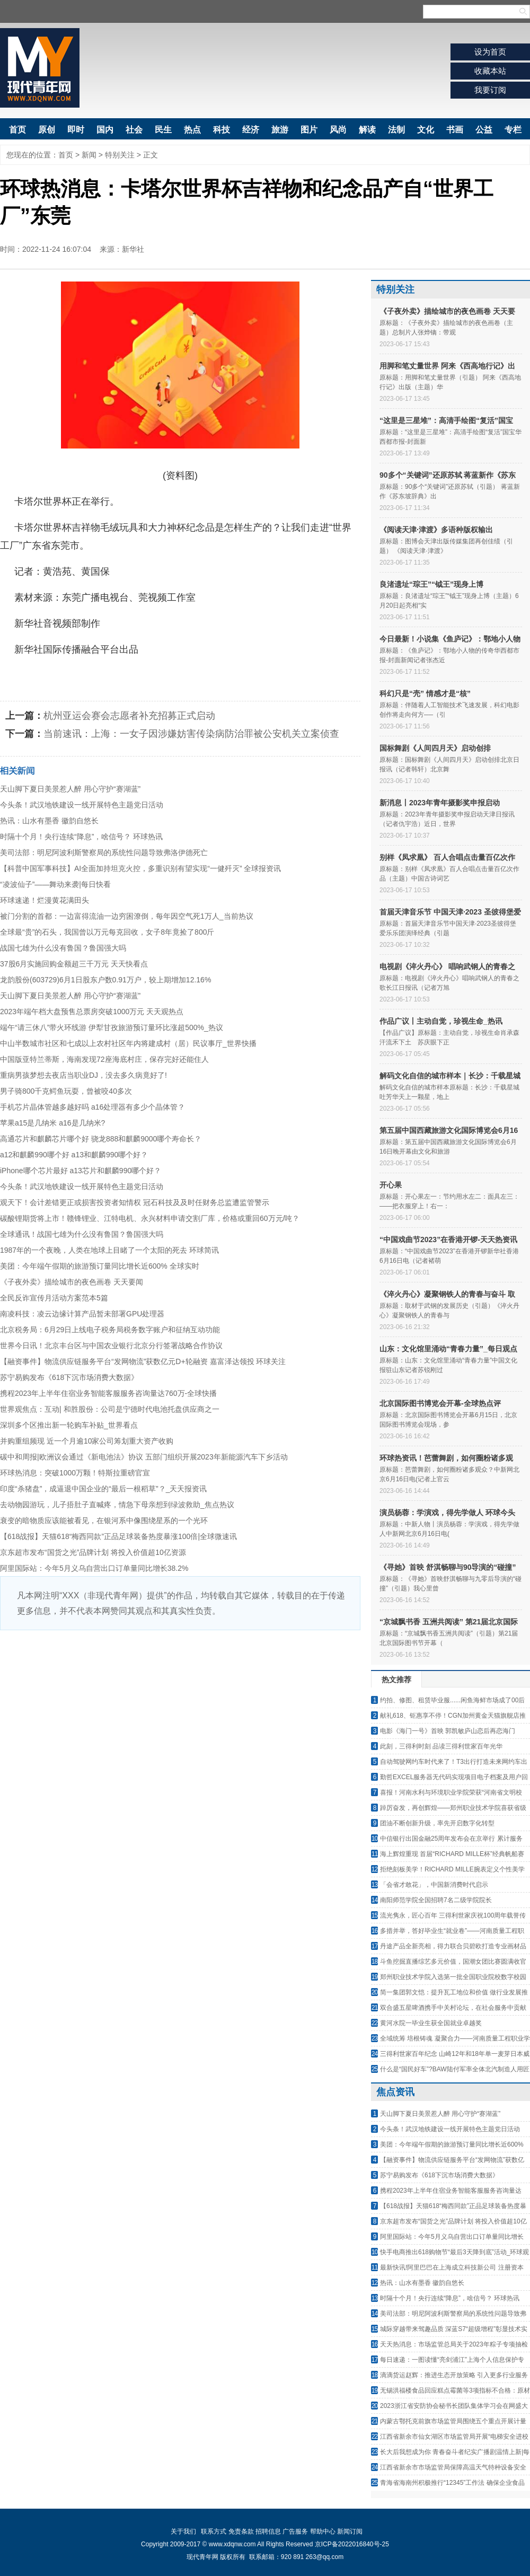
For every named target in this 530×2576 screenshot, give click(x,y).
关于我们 (183, 2531)
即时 (75, 129)
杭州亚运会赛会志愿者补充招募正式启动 (129, 715)
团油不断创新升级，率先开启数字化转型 (437, 1823)
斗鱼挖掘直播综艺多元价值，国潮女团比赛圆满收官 (453, 1961)
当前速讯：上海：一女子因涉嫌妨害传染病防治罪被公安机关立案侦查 (191, 733)
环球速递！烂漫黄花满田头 (44, 900)
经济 (250, 129)
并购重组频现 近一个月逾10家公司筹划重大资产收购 (86, 1441)
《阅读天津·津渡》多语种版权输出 (436, 529)
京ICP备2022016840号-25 (352, 2544)
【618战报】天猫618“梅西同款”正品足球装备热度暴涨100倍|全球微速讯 (118, 1536)
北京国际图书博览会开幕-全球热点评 (440, 1403)
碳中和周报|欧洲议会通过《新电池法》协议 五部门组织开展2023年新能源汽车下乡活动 (144, 1457)
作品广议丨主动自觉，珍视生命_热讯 (440, 1021)
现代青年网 (40, 68)
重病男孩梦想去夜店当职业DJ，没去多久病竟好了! (83, 1075)
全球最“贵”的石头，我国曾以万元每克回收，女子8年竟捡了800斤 (107, 932)
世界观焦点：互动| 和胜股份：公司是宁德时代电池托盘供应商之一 (109, 1409)
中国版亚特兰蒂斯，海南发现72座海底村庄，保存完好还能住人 (104, 1059)
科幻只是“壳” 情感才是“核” (425, 693)
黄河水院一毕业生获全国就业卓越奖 (431, 2023)
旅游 (279, 129)
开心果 (390, 1185)
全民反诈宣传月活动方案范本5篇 (54, 1298)
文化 (425, 129)
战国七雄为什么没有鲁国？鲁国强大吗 (63, 948)
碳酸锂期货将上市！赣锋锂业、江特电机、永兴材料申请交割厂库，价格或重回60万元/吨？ (149, 1218)
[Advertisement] (180, 1710)
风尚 (338, 129)
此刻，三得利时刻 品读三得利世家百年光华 (441, 1746)
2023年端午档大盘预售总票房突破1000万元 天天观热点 (91, 1011)
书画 (454, 129)
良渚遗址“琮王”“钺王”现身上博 (431, 584)
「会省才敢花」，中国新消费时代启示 (434, 1884)
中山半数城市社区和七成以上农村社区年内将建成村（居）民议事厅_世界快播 (128, 1043)
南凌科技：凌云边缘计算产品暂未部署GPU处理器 (82, 1313)
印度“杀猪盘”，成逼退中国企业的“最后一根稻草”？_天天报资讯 (103, 1488)
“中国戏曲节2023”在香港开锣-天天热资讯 (448, 1239)
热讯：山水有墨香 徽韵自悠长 (49, 820)
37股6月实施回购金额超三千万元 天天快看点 (74, 964)
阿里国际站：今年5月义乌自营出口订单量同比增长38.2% (94, 1568)
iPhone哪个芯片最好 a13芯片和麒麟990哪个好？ (80, 1170)
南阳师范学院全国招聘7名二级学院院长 (436, 1900)
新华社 (133, 249)
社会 (134, 129)
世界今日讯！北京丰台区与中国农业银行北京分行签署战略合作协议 (111, 1345)
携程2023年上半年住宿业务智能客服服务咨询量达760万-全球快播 (108, 1393)
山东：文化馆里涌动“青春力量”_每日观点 (448, 1348)
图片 (309, 129)
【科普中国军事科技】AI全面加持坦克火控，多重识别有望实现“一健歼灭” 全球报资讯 (140, 868)
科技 (221, 129)
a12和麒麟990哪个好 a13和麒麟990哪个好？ (74, 1154)
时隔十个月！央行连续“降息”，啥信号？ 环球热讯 (81, 836)
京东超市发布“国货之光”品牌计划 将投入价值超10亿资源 (93, 1552)
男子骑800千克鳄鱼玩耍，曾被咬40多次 (66, 1091)
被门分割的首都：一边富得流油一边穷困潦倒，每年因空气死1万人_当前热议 (126, 916)
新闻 (89, 155)
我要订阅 (490, 89)
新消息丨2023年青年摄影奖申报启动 (439, 802)
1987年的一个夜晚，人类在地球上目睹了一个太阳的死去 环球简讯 (109, 1250)
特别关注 (120, 155)
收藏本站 (490, 70)
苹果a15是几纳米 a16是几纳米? (52, 1123)
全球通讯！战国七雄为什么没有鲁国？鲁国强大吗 (81, 1234)
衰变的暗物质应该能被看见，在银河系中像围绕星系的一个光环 (104, 1520)
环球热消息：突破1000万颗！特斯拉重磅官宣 (75, 1473)
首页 (17, 129)
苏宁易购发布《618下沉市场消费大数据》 (69, 1377)
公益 (483, 129)
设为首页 (490, 51)
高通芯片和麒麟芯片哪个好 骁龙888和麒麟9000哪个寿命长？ (100, 1139)
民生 (163, 129)
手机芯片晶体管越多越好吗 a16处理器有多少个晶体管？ (92, 1107)
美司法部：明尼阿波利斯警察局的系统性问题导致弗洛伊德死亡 (104, 852)
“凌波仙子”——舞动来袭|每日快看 (55, 884)
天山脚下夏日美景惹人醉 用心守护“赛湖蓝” (70, 789)
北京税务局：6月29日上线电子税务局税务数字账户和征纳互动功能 (110, 1329)
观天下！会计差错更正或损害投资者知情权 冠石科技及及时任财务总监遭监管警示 (134, 1202)
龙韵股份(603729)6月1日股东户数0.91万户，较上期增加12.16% (105, 979)
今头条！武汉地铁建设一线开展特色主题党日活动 (81, 805)
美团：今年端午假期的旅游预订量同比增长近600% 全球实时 (99, 1266)
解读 (367, 129)
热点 (192, 129)
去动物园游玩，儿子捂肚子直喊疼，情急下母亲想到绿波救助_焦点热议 (117, 1504)
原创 (46, 129)
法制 (396, 129)
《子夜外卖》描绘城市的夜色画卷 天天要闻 (71, 1282)
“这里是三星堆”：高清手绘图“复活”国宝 (446, 420)
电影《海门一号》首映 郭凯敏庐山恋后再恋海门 (447, 1731)
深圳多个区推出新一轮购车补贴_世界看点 (69, 1425)
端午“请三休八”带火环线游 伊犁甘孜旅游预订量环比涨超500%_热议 (111, 1027)
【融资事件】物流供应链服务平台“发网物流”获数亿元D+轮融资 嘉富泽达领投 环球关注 (143, 1361)
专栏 (513, 129)
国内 (104, 129)
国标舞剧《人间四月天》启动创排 (435, 748)
